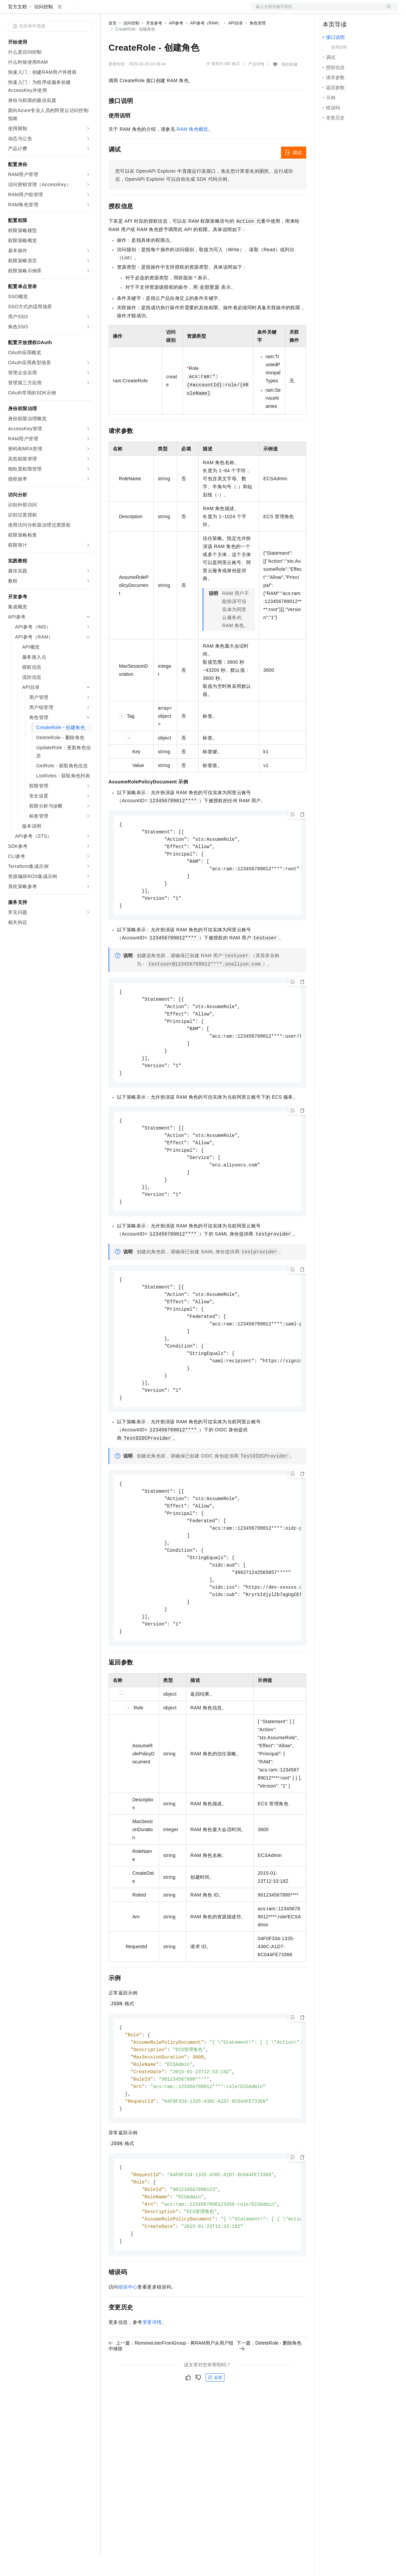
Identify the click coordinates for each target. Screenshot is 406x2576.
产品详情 (256, 85)
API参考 (176, 44)
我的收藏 (289, 86)
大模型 (69, 10)
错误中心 (128, 2341)
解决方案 (107, 10)
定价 (144, 10)
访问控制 (43, 28)
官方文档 (17, 28)
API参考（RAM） (205, 44)
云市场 (163, 10)
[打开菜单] (10, 10)
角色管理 (258, 44)
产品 (87, 10)
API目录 (235, 44)
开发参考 (154, 44)
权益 (128, 10)
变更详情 (152, 2376)
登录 (387, 10)
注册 (362, 10)
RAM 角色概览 (192, 150)
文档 (316, 10)
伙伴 (181, 10)
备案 (330, 10)
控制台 (346, 10)
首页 (113, 44)
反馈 (215, 2431)
